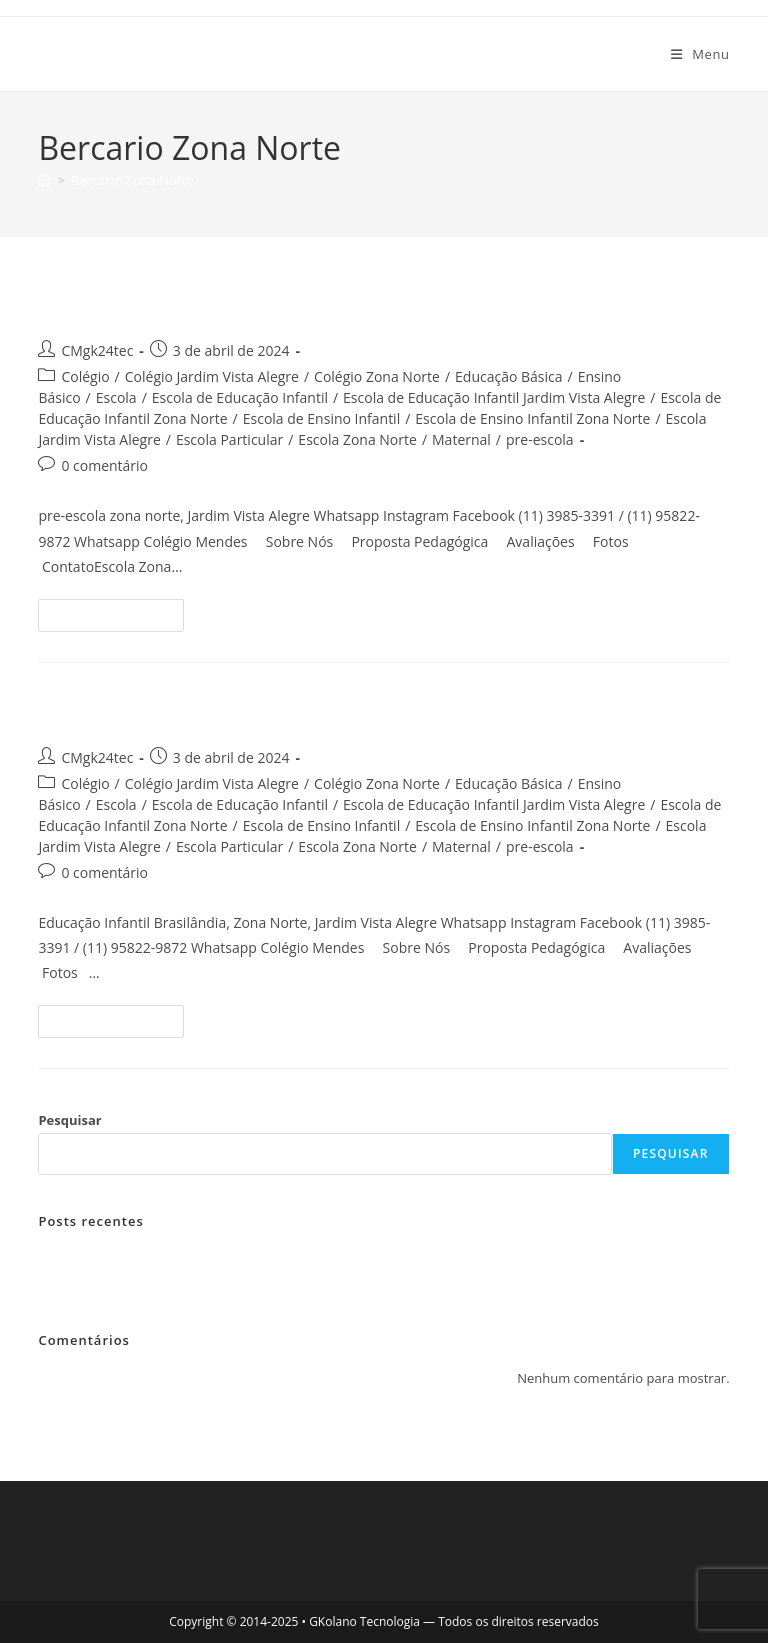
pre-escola (540, 439)
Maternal (461, 439)
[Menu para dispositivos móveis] (700, 54)
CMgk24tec (97, 350)
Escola (116, 397)
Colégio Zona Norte (377, 376)
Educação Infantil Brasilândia (214, 709)
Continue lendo (119, 619)
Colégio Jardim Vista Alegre (212, 376)
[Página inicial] (44, 180)
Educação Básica (508, 376)
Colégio (85, 376)
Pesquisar (69, 1120)
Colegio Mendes (127, 53)
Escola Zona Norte (357, 439)
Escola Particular (229, 439)
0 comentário (104, 465)
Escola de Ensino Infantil (321, 418)
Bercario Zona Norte (132, 180)
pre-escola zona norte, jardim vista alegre (289, 303)
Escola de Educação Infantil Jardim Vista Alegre (494, 397)
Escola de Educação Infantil (240, 397)
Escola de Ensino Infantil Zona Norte (532, 418)
